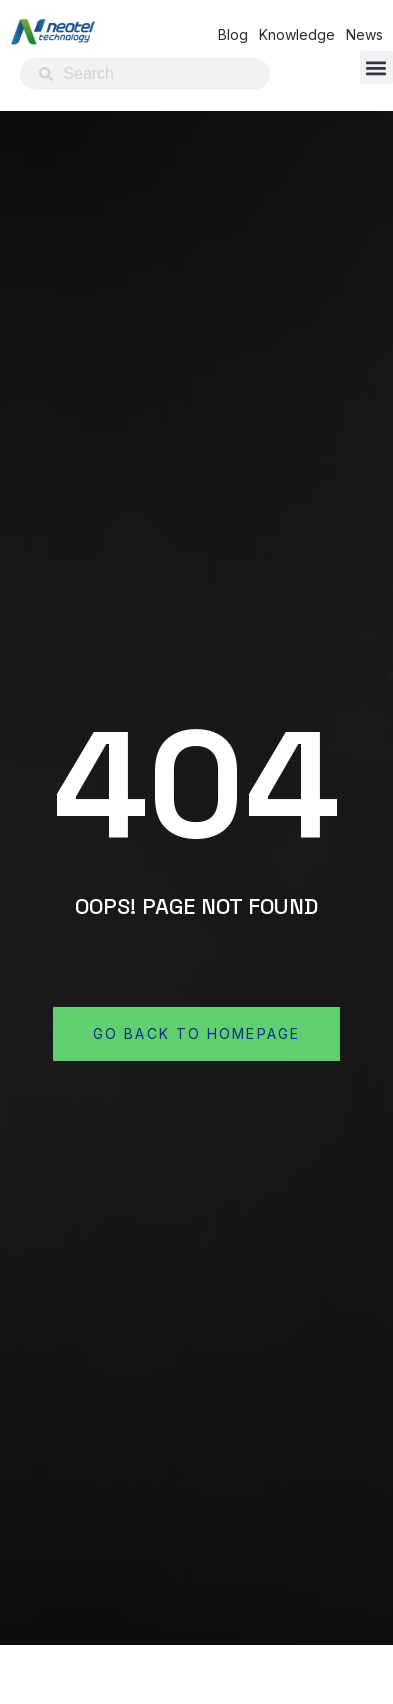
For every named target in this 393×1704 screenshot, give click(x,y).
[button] (376, 67)
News (364, 34)
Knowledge (297, 34)
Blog (233, 34)
